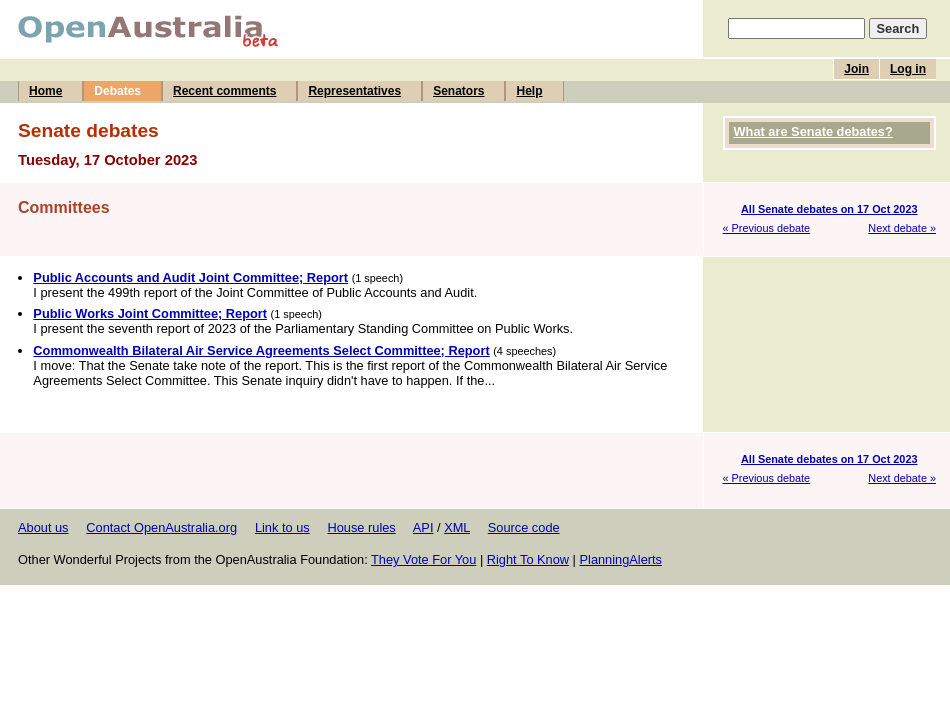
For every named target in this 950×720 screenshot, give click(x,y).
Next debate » (902, 228)
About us (43, 527)
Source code (524, 527)
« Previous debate (767, 228)
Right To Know (528, 559)
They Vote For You (423, 559)
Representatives (354, 91)
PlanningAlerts (621, 559)
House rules (361, 527)
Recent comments (224, 91)
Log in (908, 69)
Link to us (282, 527)
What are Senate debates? (813, 131)
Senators (458, 91)
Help (529, 91)
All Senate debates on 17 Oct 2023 (829, 209)
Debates (117, 91)
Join (856, 69)
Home (45, 91)
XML (457, 527)
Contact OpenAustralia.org (161, 527)
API (423, 527)
